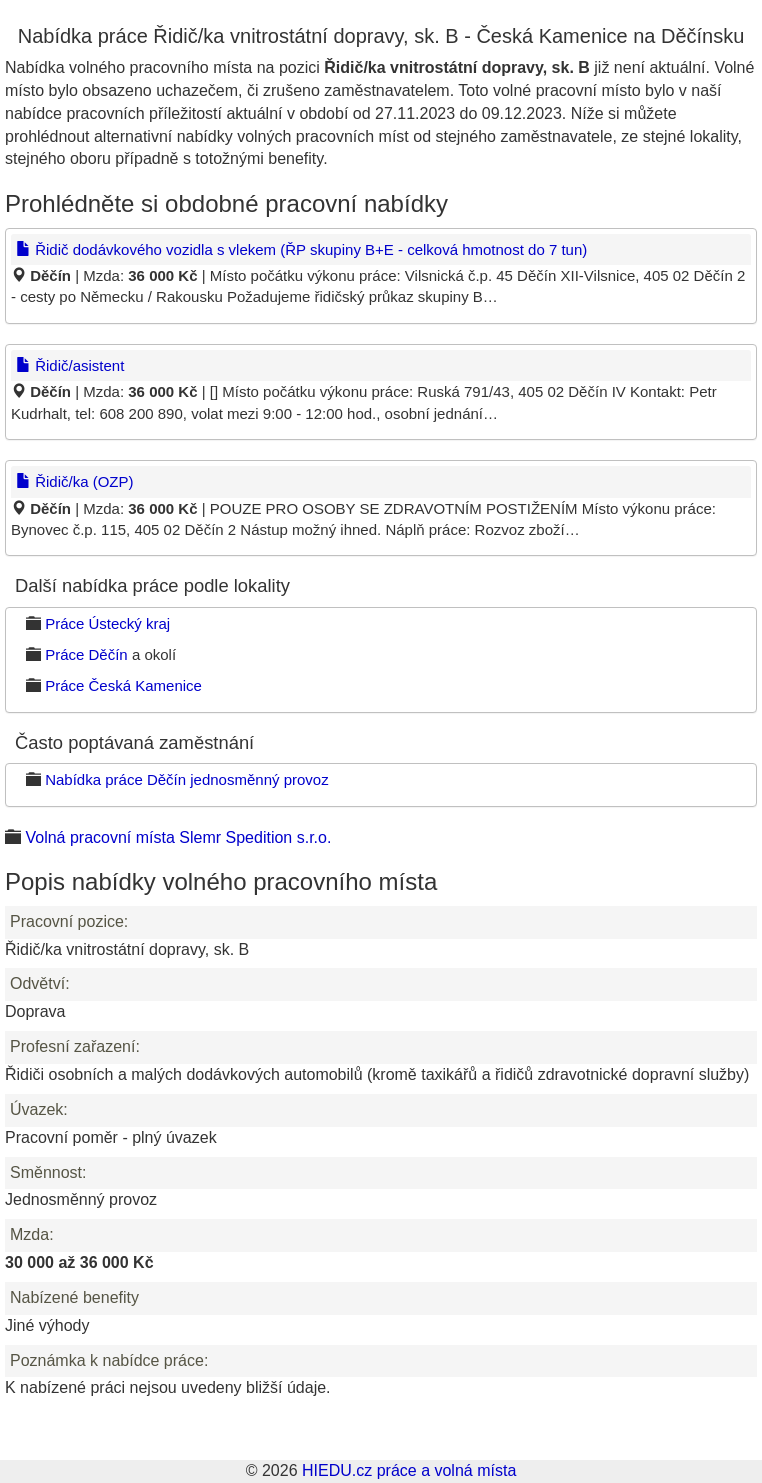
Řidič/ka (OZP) (75, 481)
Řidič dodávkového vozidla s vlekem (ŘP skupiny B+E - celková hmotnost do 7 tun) (301, 249)
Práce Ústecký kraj (107, 623)
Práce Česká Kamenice (123, 685)
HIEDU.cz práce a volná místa (409, 1470)
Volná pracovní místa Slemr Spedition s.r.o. (178, 837)
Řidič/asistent (70, 365)
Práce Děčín (86, 654)
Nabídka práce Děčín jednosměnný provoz (187, 779)
